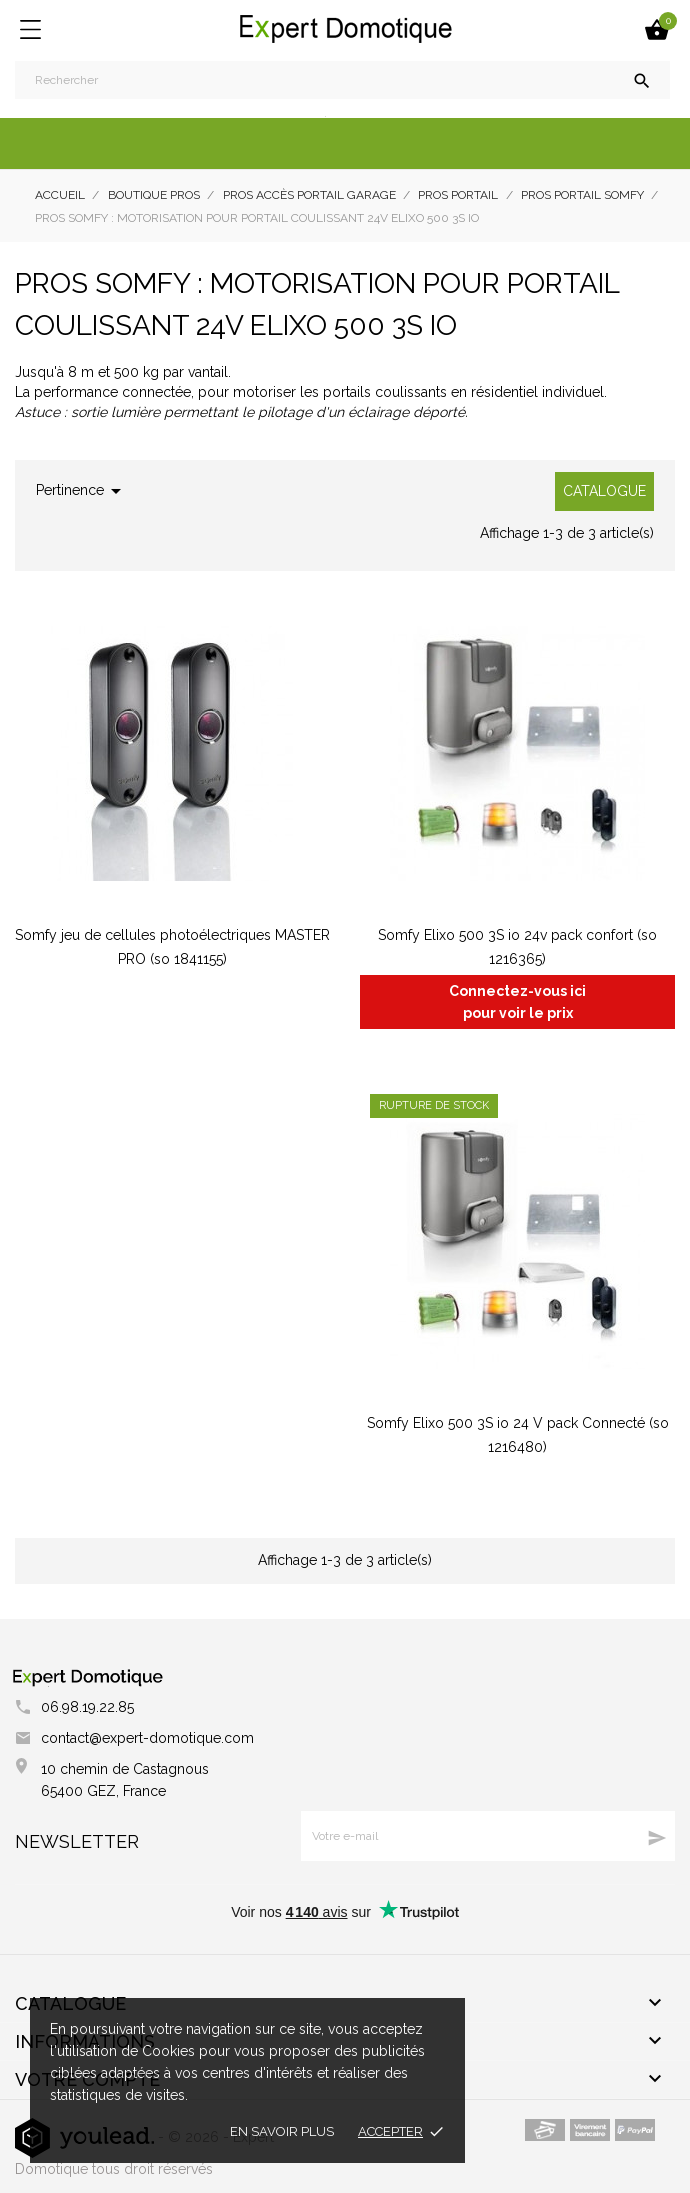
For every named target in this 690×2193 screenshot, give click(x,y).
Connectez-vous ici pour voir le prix (517, 1002)
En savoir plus (282, 2131)
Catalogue (604, 491)
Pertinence (82, 491)
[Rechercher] (342, 80)
